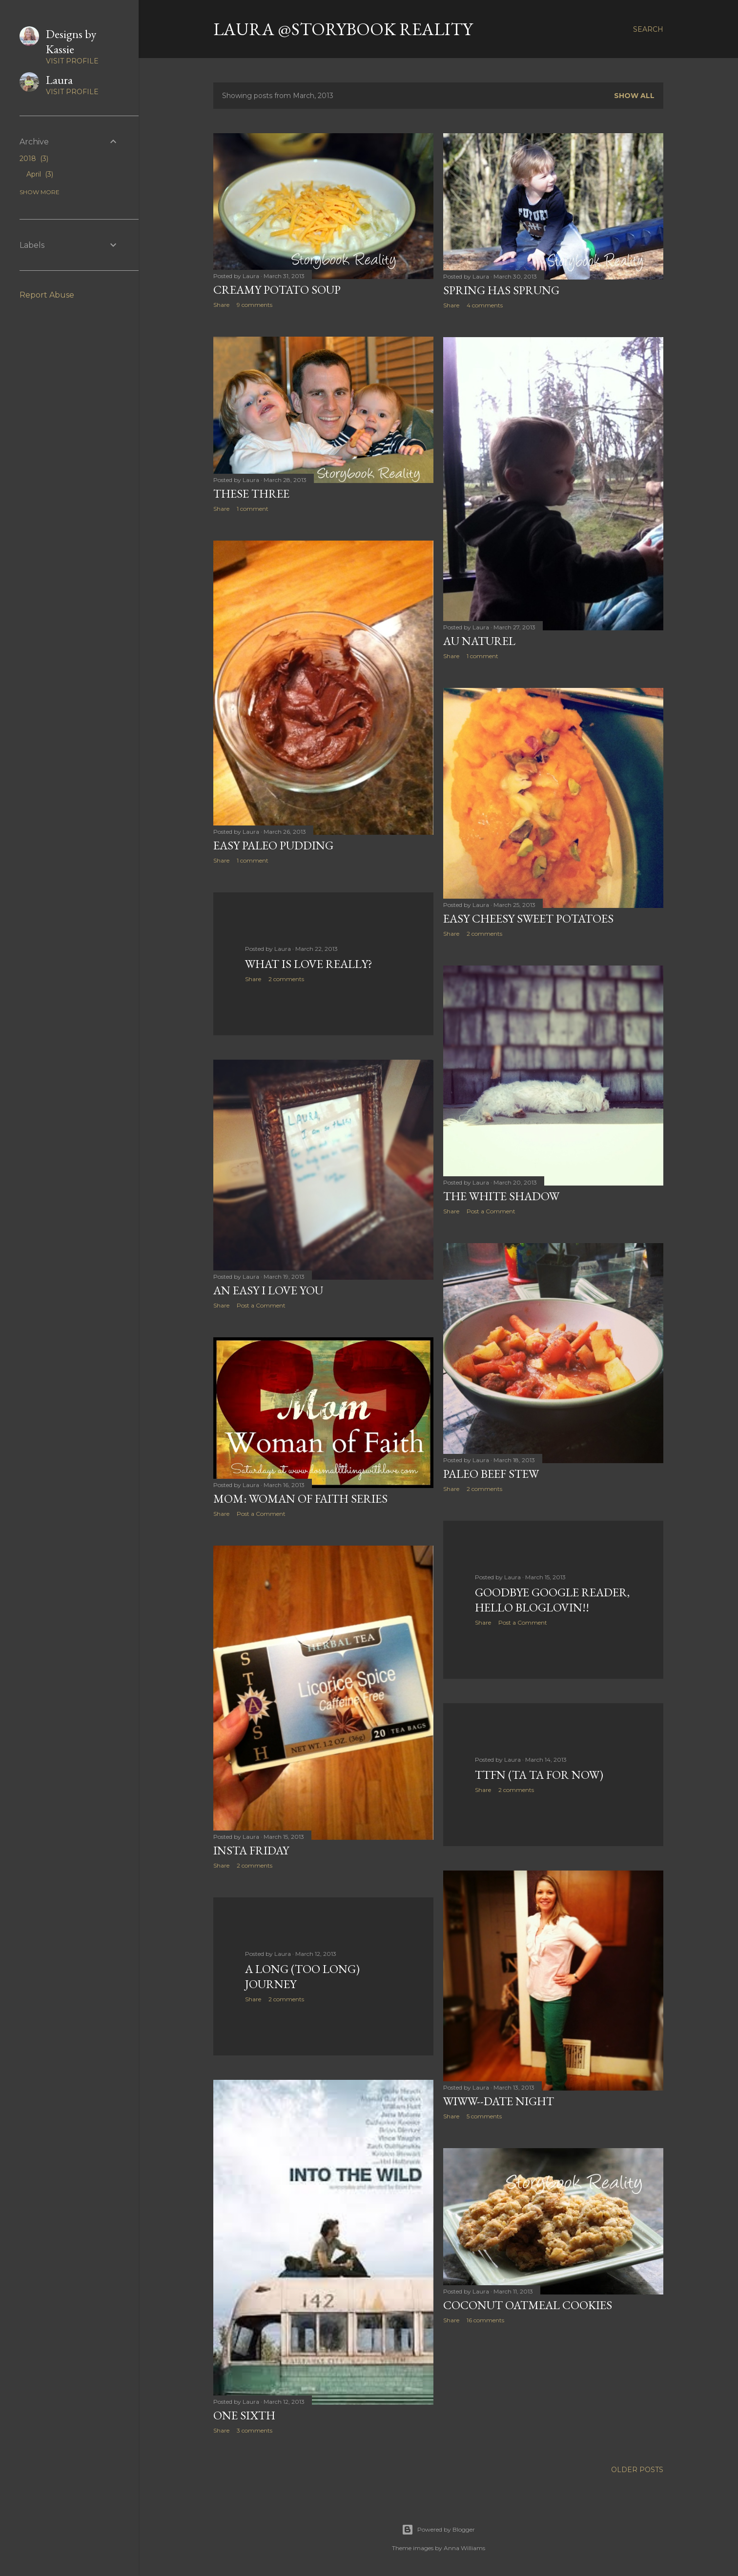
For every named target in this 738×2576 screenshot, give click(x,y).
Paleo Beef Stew (491, 1473)
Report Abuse (47, 295)
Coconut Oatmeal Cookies (527, 2305)
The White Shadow (501, 1196)
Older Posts (637, 2469)
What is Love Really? (308, 963)
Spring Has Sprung (501, 290)
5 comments (484, 2116)
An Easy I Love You (268, 1290)
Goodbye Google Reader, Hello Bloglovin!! (552, 1600)
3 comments (254, 2430)
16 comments (485, 2320)
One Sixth (244, 2415)
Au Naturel (479, 640)
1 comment (252, 508)
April (39, 174)
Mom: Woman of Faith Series (300, 1498)
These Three (251, 493)
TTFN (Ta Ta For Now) (539, 1774)
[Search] (648, 29)
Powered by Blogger (438, 2530)
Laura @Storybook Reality (342, 29)
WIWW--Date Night (498, 2101)
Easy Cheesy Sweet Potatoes (528, 918)
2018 (34, 158)
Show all (634, 95)
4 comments (485, 305)
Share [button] (221, 304)
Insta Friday (251, 1850)
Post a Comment (491, 1211)
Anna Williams (464, 2548)
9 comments (254, 304)
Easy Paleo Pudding (273, 845)
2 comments (484, 933)
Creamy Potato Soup (277, 289)
